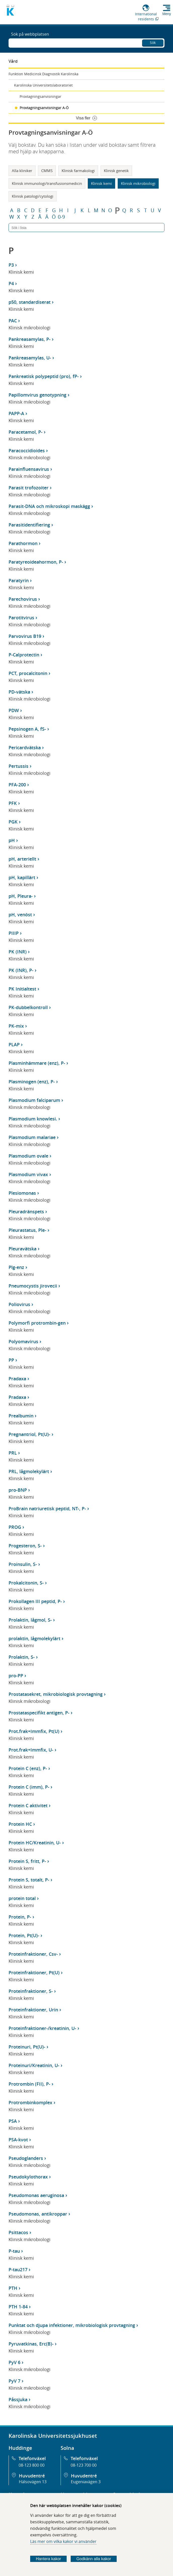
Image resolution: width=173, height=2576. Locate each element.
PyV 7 (14, 2381)
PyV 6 (14, 2362)
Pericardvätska (25, 747)
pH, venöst (20, 915)
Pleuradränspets (26, 1211)
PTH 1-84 (18, 2307)
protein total (22, 1898)
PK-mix (16, 1026)
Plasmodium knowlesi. (33, 1119)
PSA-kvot (18, 2140)
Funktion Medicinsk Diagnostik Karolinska (43, 73)
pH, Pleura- (21, 896)
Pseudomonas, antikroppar (38, 2214)
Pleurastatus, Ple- (27, 1230)
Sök (153, 42)
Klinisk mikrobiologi (138, 183)
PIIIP (14, 933)
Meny (166, 14)
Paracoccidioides (27, 450)
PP (11, 1360)
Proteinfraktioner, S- (31, 1991)
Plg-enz (16, 1267)
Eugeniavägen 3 (86, 2481)
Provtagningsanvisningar (40, 96)
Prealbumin (21, 1416)
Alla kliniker (22, 170)
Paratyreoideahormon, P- (36, 562)
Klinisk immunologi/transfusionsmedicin (47, 183)
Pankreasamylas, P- (30, 339)
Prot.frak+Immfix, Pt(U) (34, 1731)
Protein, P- (20, 1917)
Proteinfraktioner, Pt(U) (34, 1972)
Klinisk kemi (101, 183)
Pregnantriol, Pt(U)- (29, 1434)
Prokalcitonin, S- (26, 1583)
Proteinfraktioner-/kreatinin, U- (42, 2028)
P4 (11, 283)
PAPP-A (16, 413)
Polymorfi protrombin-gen (37, 1323)
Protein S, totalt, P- (29, 1880)
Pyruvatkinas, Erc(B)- (31, 2344)
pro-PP (16, 1676)
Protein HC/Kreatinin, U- (35, 1843)
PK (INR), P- (21, 970)
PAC (13, 321)
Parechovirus (23, 599)
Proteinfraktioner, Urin (33, 2010)
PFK (13, 803)
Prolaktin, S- (22, 1657)
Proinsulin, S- (23, 1564)
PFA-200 (17, 785)
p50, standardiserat (30, 302)
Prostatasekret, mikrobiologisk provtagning (56, 1694)
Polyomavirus (23, 1341)
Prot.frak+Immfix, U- (31, 1750)
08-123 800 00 (32, 2465)
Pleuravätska (22, 1249)
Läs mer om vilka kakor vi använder (63, 2541)
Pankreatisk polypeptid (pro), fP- (44, 376)
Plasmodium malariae (32, 1137)
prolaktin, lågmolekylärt (34, 1638)
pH (12, 840)
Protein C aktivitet (28, 1805)
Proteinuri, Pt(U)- (27, 2047)
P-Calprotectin (24, 655)
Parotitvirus (21, 618)
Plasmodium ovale (28, 1156)
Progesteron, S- (25, 1546)
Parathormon (23, 543)
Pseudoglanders (26, 2158)
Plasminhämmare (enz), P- (37, 1063)
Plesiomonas (22, 1193)
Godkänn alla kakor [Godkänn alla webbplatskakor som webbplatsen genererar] (93, 2559)
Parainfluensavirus (29, 469)
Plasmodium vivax (28, 1174)
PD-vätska (19, 692)
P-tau (14, 2251)
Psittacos (18, 2232)
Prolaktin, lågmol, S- (30, 1620)
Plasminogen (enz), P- (32, 1082)
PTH (13, 2288)
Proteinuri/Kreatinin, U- (34, 2065)
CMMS (47, 170)
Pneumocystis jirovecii (33, 1286)
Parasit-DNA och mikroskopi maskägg (49, 506)
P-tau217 (18, 2269)
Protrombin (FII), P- (29, 2084)
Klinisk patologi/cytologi (32, 196)
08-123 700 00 (84, 2465)
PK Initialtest (22, 989)
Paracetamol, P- (25, 432)
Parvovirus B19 (25, 636)
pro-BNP (18, 1490)
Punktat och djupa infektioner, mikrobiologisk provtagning (72, 2325)
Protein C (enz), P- (28, 1768)
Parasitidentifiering (29, 525)
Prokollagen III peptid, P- (35, 1601)
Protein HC (20, 1824)
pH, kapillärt (22, 877)
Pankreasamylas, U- (30, 358)
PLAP (14, 1044)
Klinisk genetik (116, 170)
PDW (14, 710)
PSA (13, 2121)
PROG (15, 1527)
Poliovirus (19, 1304)
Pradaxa (17, 1379)
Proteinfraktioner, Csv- (33, 1954)
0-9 (61, 217)
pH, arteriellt (22, 859)
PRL (13, 1453)
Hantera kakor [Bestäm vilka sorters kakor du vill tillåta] (48, 2559)
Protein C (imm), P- (29, 1787)
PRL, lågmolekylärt (29, 1471)
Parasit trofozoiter (29, 488)
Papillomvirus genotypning (37, 395)
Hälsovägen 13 (33, 2481)
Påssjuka (18, 2399)
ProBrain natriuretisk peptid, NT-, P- (47, 1508)
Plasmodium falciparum (34, 1100)
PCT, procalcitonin (28, 673)
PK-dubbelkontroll (28, 1007)
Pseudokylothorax (28, 2177)
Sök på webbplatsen (30, 34)
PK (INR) (18, 952)
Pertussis (18, 766)
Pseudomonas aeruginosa (36, 2195)
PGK (13, 822)
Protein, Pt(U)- (24, 1935)
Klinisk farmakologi (78, 170)
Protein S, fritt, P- (27, 1861)
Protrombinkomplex (30, 2102)
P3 (11, 265)
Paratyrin (19, 580)
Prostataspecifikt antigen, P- (39, 1713)
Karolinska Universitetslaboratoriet (43, 85)
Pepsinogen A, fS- (27, 729)
